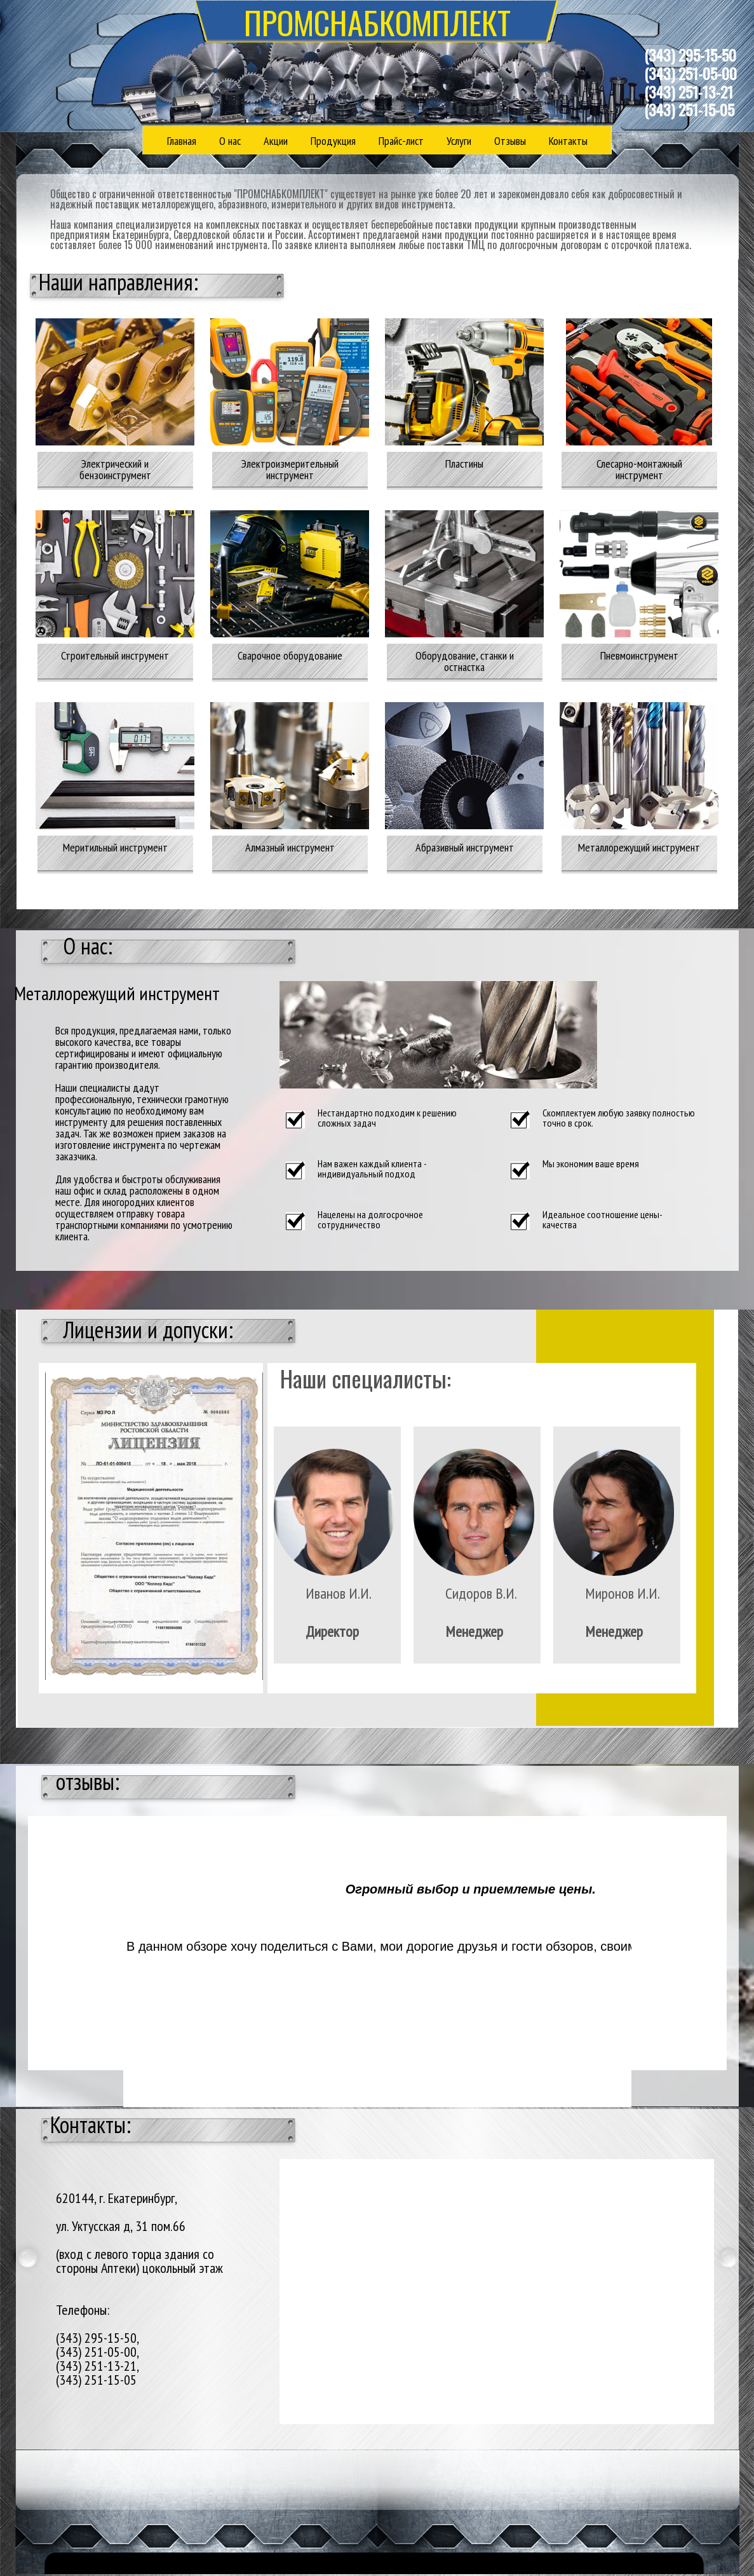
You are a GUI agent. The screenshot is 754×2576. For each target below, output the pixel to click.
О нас (230, 140)
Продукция (333, 140)
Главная (181, 140)
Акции (276, 140)
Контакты (568, 140)
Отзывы (510, 140)
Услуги (459, 140)
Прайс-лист (401, 140)
